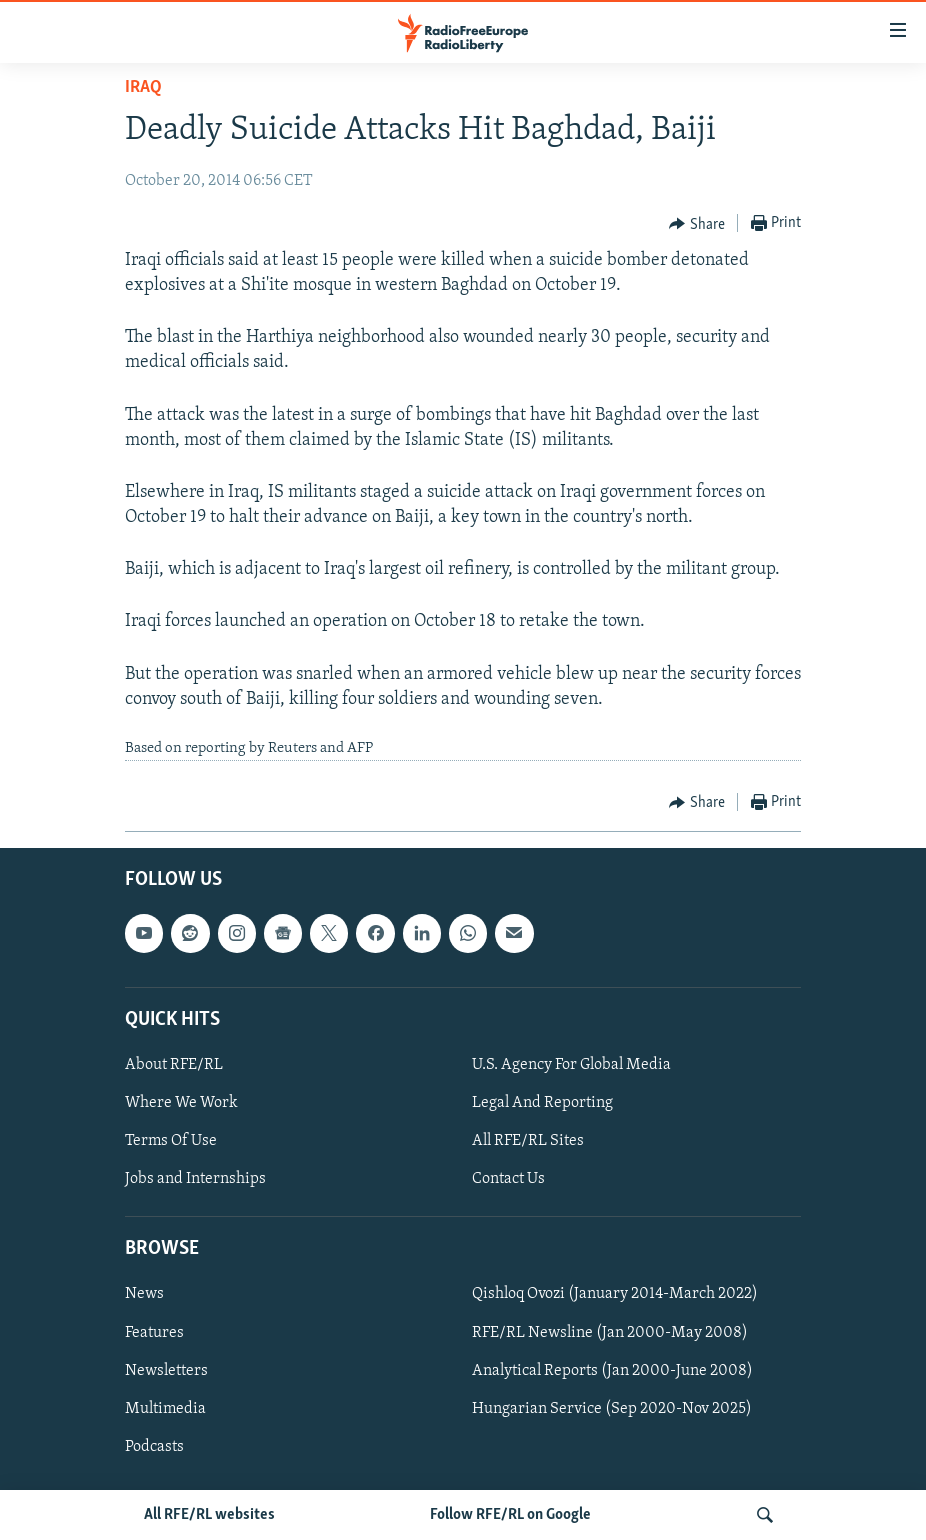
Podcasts (154, 1446)
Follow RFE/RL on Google (510, 1515)
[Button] (697, 224)
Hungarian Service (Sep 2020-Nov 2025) (612, 1408)
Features (154, 1332)
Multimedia (165, 1408)
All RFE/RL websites (209, 1515)
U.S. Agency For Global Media (571, 1065)
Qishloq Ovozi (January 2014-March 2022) (615, 1294)
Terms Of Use (171, 1141)
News (144, 1294)
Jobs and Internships (195, 1179)
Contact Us (508, 1179)
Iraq (143, 87)
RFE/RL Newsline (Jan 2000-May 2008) (610, 1332)
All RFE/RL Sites (528, 1141)
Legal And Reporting (542, 1103)
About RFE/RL (174, 1065)
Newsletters (166, 1370)
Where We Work (181, 1103)
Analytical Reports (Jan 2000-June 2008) (612, 1370)
